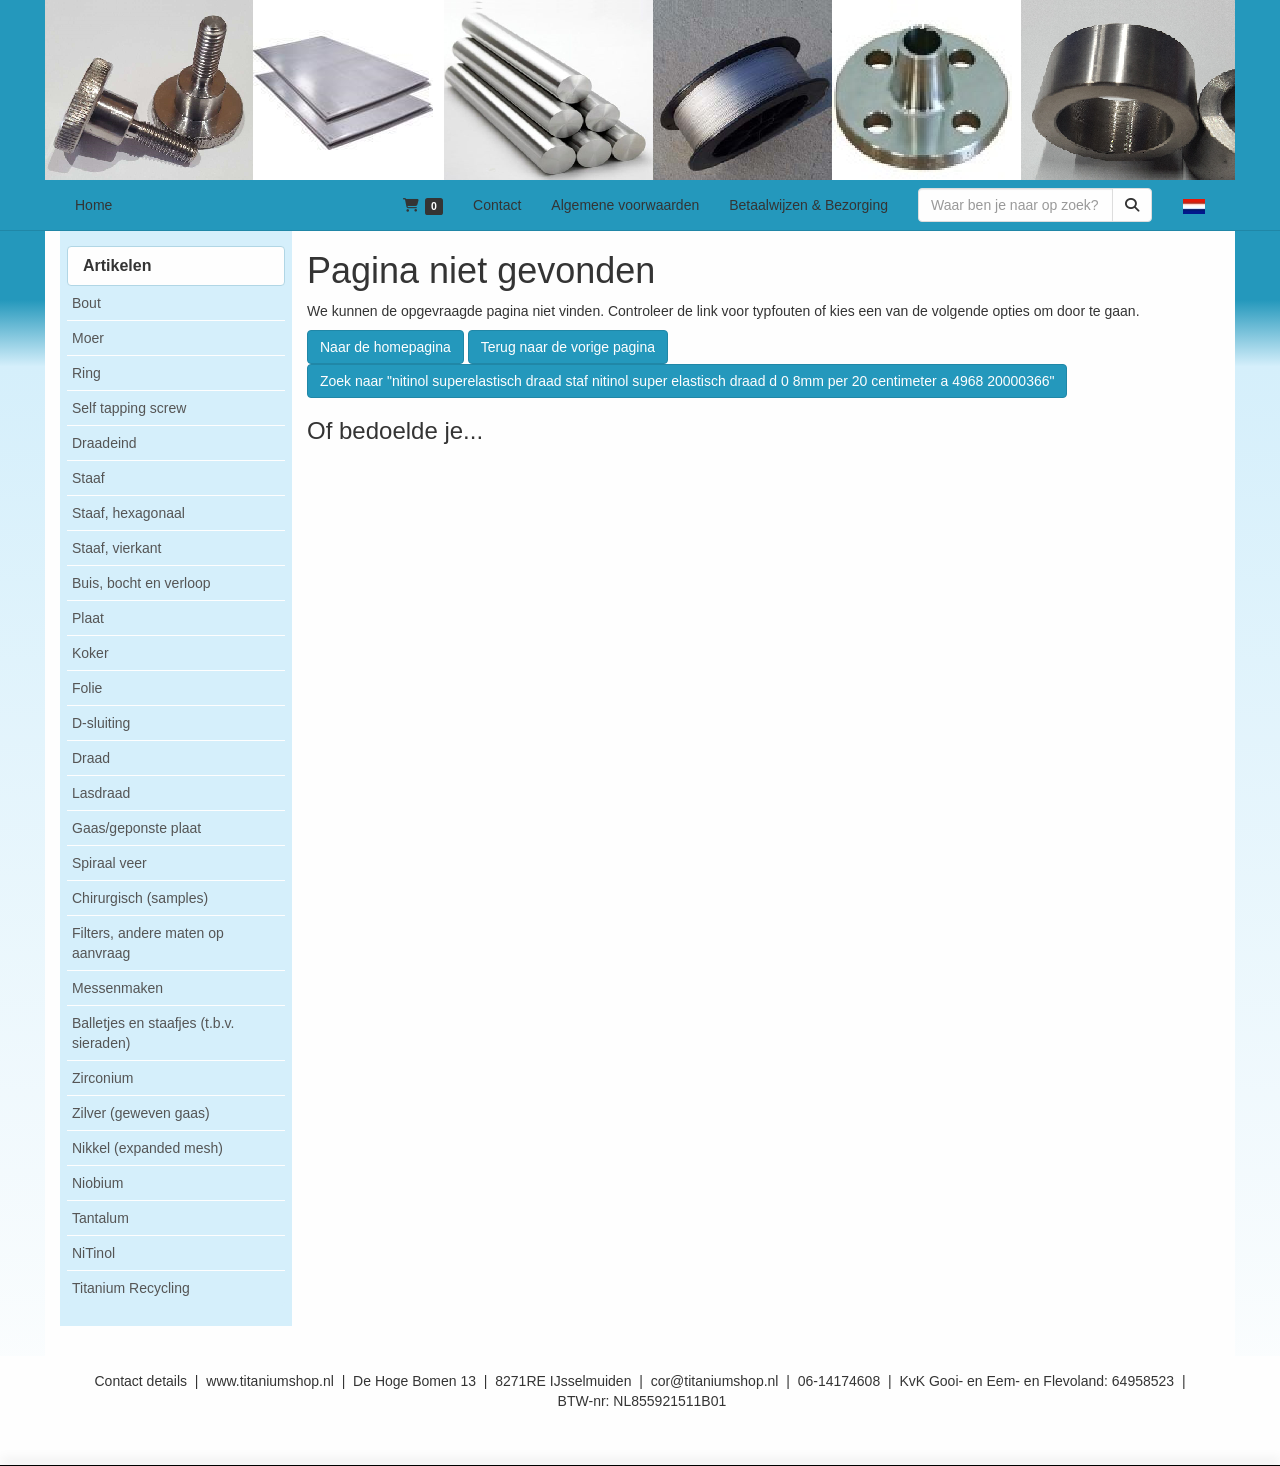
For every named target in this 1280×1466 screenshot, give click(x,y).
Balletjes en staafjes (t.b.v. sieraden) (153, 1033)
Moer (88, 338)
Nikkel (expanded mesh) (147, 1148)
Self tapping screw (129, 408)
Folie (87, 688)
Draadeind (104, 443)
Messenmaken (117, 988)
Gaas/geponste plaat (136, 828)
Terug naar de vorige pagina (568, 347)
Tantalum (100, 1218)
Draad (91, 758)
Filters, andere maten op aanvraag (148, 943)
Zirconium (102, 1078)
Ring (86, 373)
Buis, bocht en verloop (141, 583)
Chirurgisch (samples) (140, 898)
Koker (90, 653)
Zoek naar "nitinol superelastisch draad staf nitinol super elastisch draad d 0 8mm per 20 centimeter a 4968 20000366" (687, 381)
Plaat (88, 618)
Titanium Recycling (131, 1288)
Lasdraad (101, 793)
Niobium (97, 1183)
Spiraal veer (109, 863)
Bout (86, 303)
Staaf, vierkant (117, 548)
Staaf (88, 478)
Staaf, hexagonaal (128, 513)
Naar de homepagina (385, 347)
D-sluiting (101, 723)
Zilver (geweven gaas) (141, 1113)
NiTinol (93, 1253)
